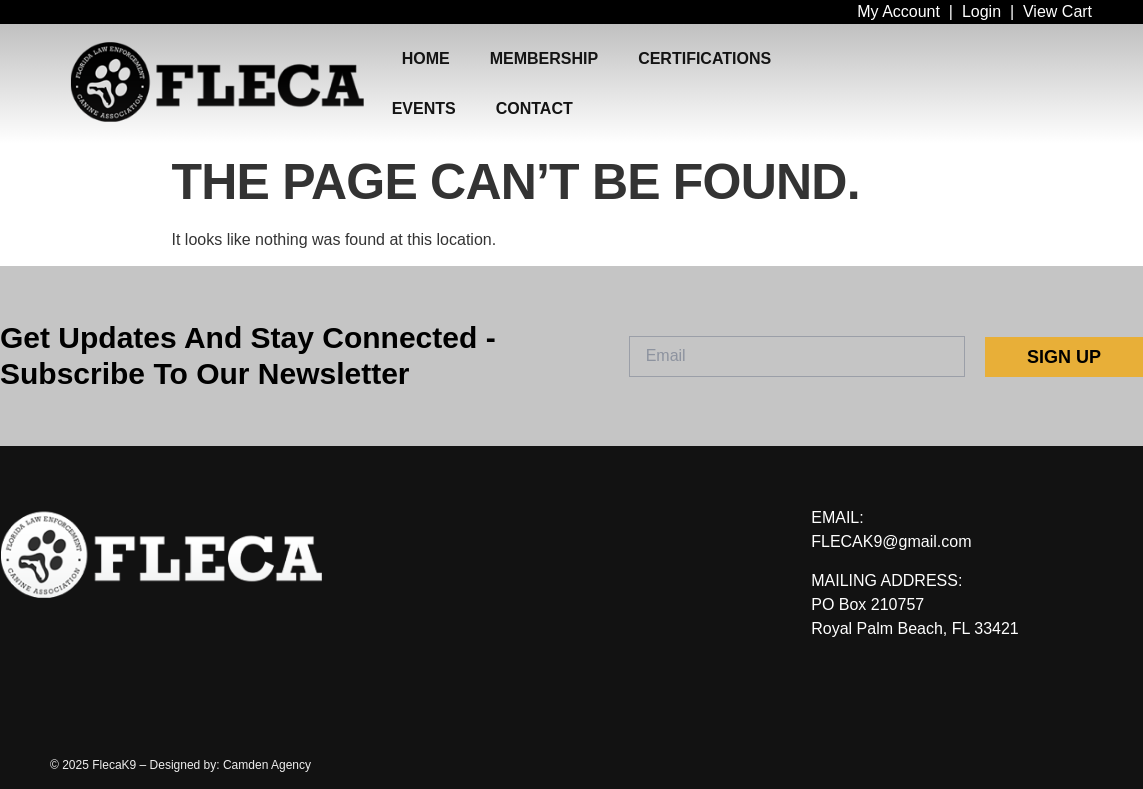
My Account (898, 11)
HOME (426, 58)
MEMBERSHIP (544, 58)
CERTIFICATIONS (704, 58)
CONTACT (534, 108)
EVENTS (424, 108)
